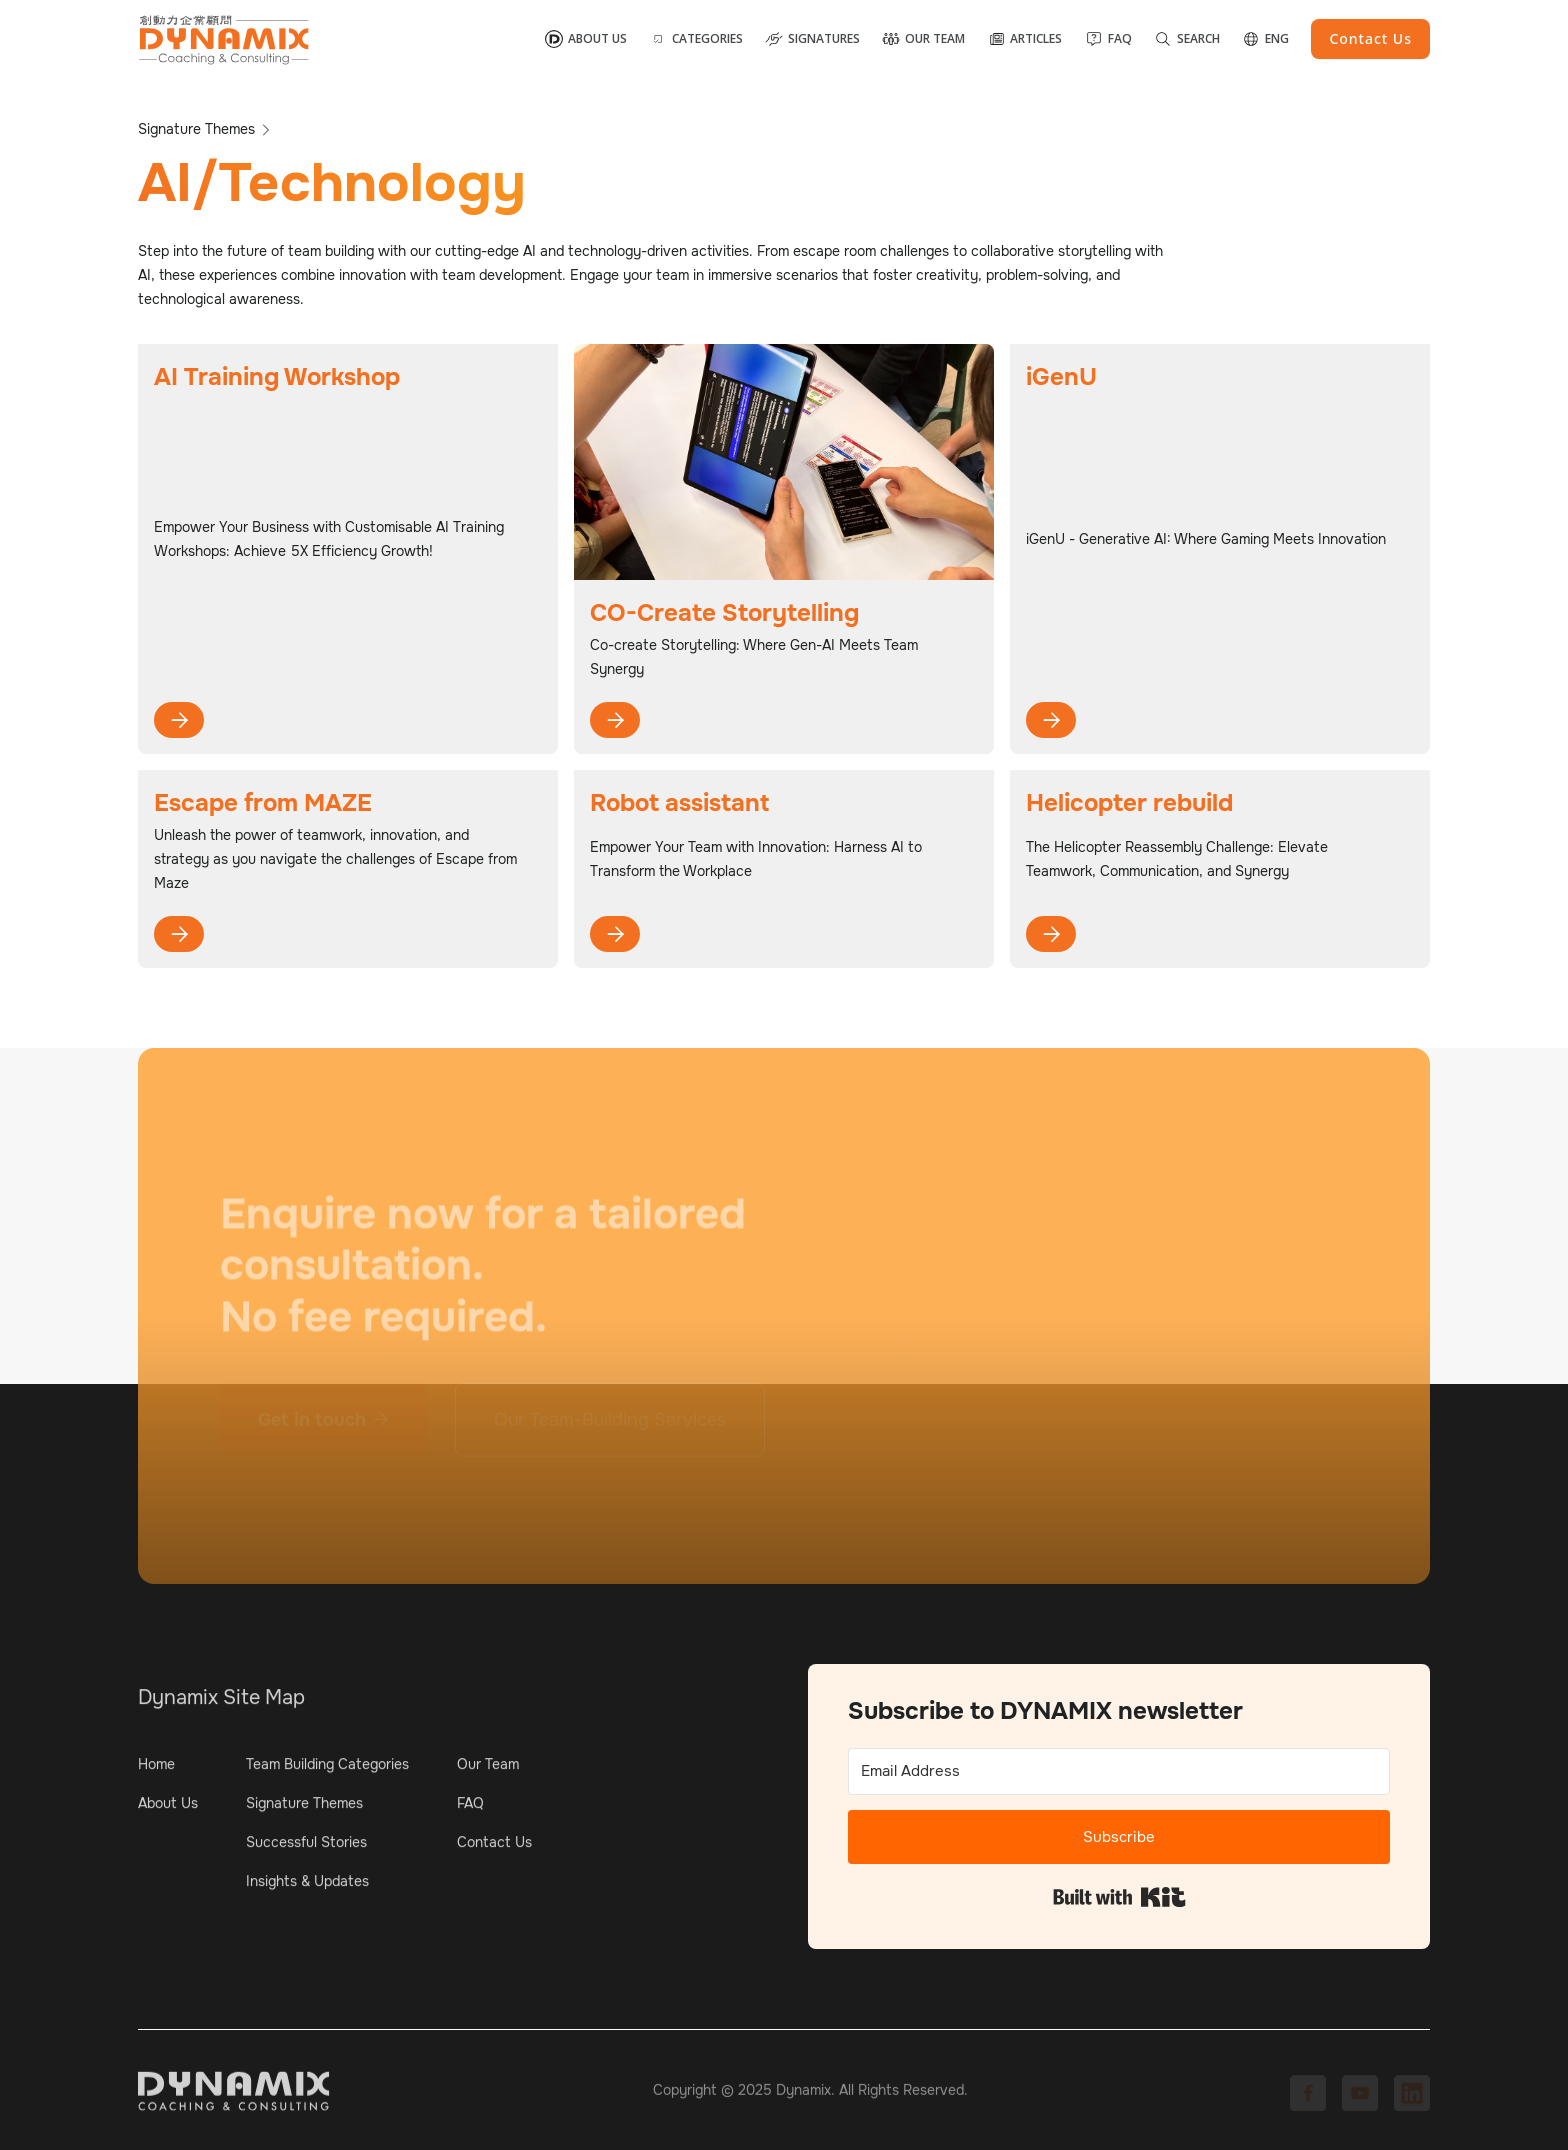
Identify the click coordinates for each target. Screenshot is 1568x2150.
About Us (168, 1809)
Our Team (488, 1770)
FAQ (470, 1809)
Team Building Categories (327, 1770)
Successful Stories (306, 1848)
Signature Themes (304, 1809)
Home (156, 1770)
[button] (696, 39)
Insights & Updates (307, 1887)
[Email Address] (1119, 1771)
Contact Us (494, 1848)
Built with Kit (1119, 1897)
